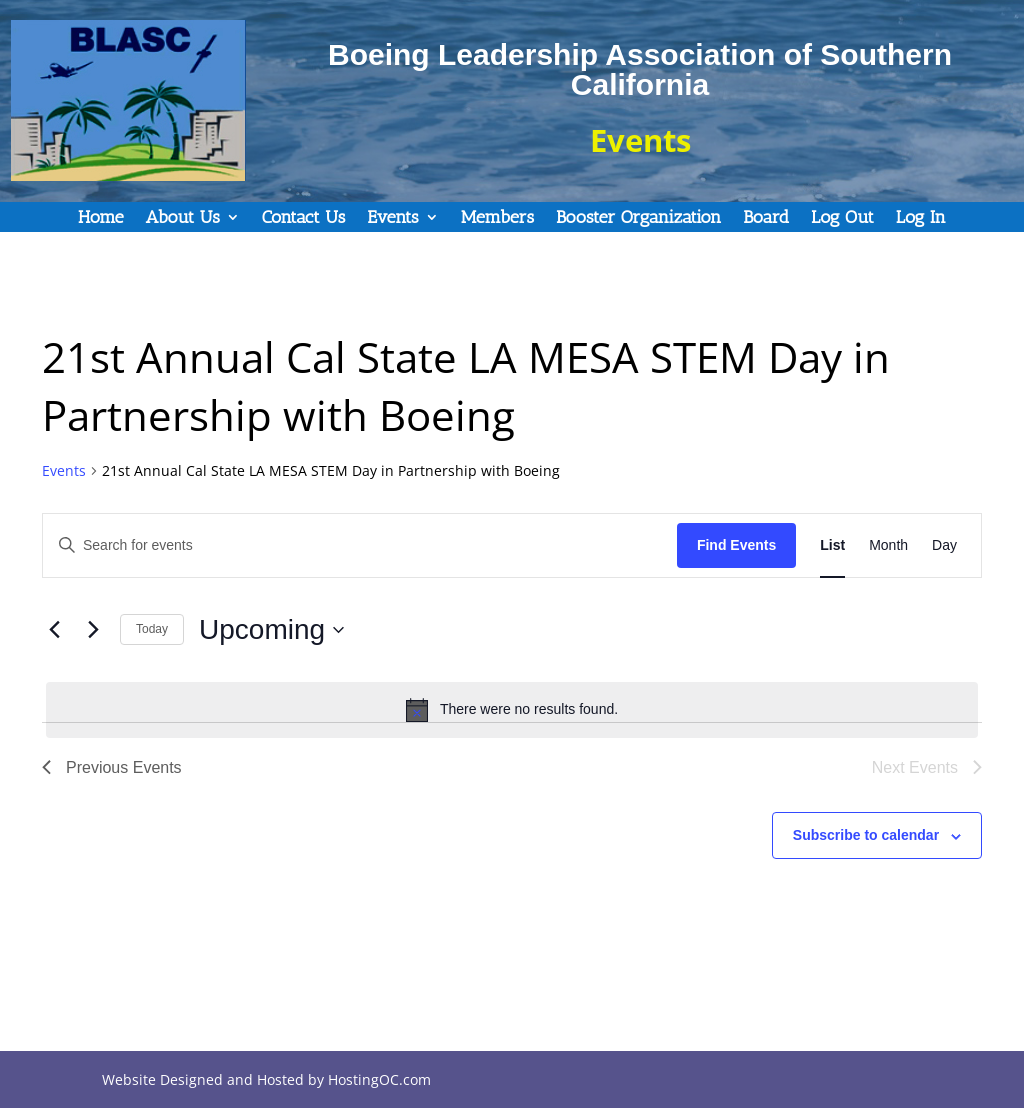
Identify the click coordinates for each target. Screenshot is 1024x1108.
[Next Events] (93, 630)
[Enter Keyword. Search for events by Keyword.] (360, 545)
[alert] (512, 710)
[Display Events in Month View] (888, 545)
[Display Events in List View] (832, 545)
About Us (183, 219)
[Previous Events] (54, 630)
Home (100, 219)
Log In (921, 219)
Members (497, 219)
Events (392, 219)
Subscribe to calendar (866, 835)
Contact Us (304, 219)
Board (766, 219)
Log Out (842, 219)
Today (152, 629)
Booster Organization (638, 219)
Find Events (736, 545)
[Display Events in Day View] (944, 545)
